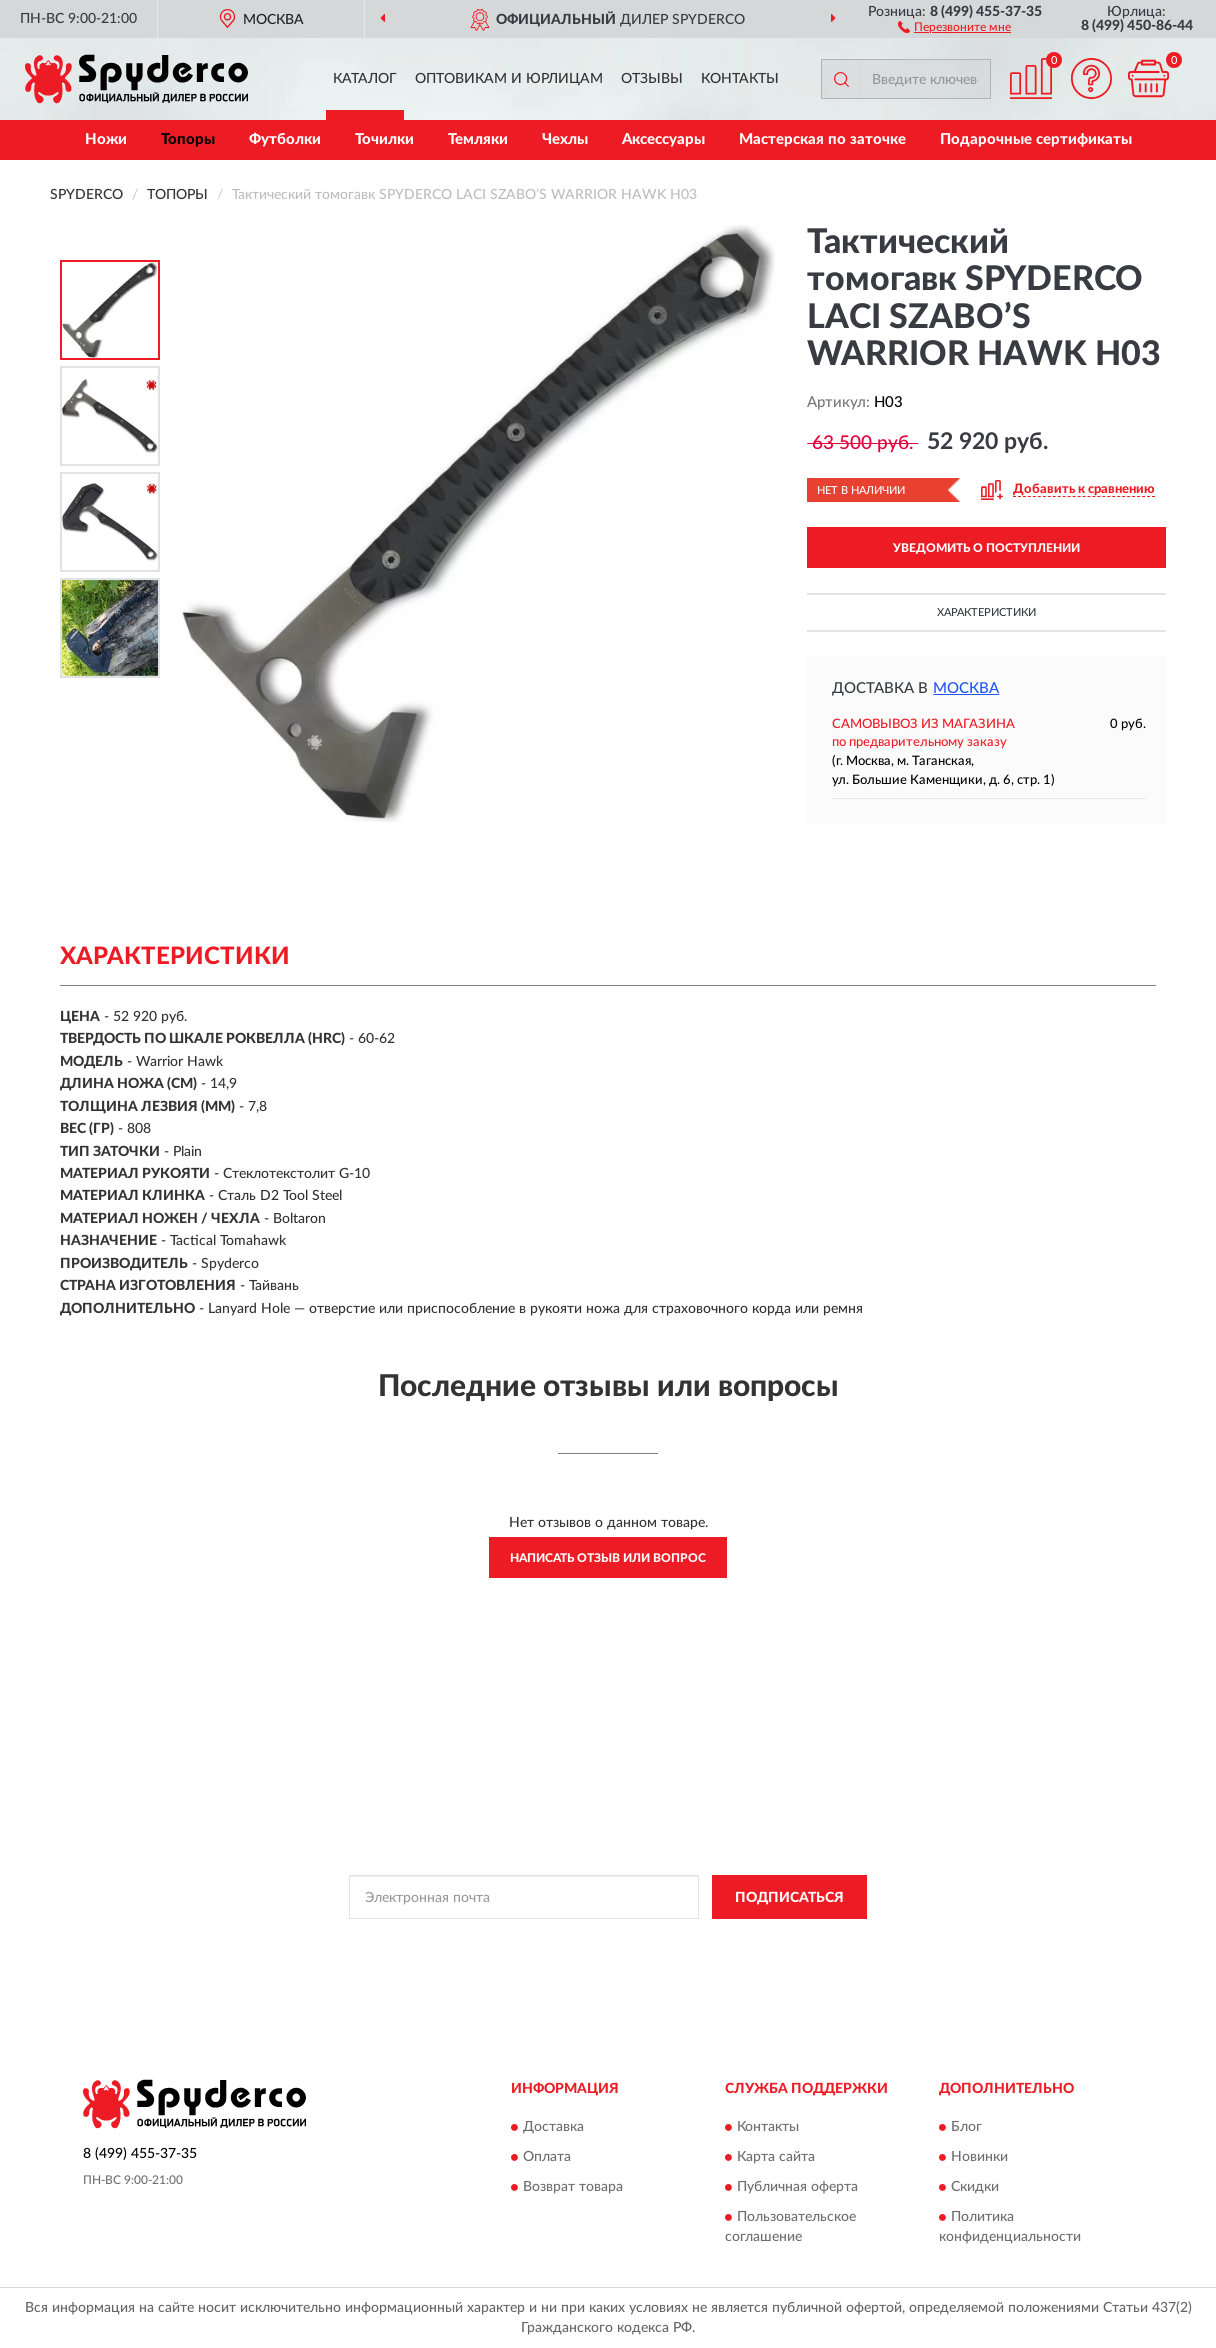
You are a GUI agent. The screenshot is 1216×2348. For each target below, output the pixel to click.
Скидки (975, 2187)
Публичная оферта (797, 2187)
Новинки (979, 2157)
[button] (954, 26)
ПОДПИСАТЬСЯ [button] (789, 1898)
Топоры (188, 139)
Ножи (106, 139)
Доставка (553, 2127)
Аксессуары (663, 139)
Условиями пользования (774, 1942)
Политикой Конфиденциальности (598, 1942)
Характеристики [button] (986, 612)
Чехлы (565, 139)
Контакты (740, 79)
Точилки (384, 139)
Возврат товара (573, 2187)
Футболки (285, 139)
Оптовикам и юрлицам (509, 79)
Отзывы (652, 79)
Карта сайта (776, 2157)
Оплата (547, 2157)
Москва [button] (966, 688)
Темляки (478, 139)
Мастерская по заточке (822, 139)
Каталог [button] (365, 79)
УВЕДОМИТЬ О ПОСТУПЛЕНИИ (986, 548)
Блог (966, 2127)
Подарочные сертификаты (1036, 139)
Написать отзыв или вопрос (608, 1558)
